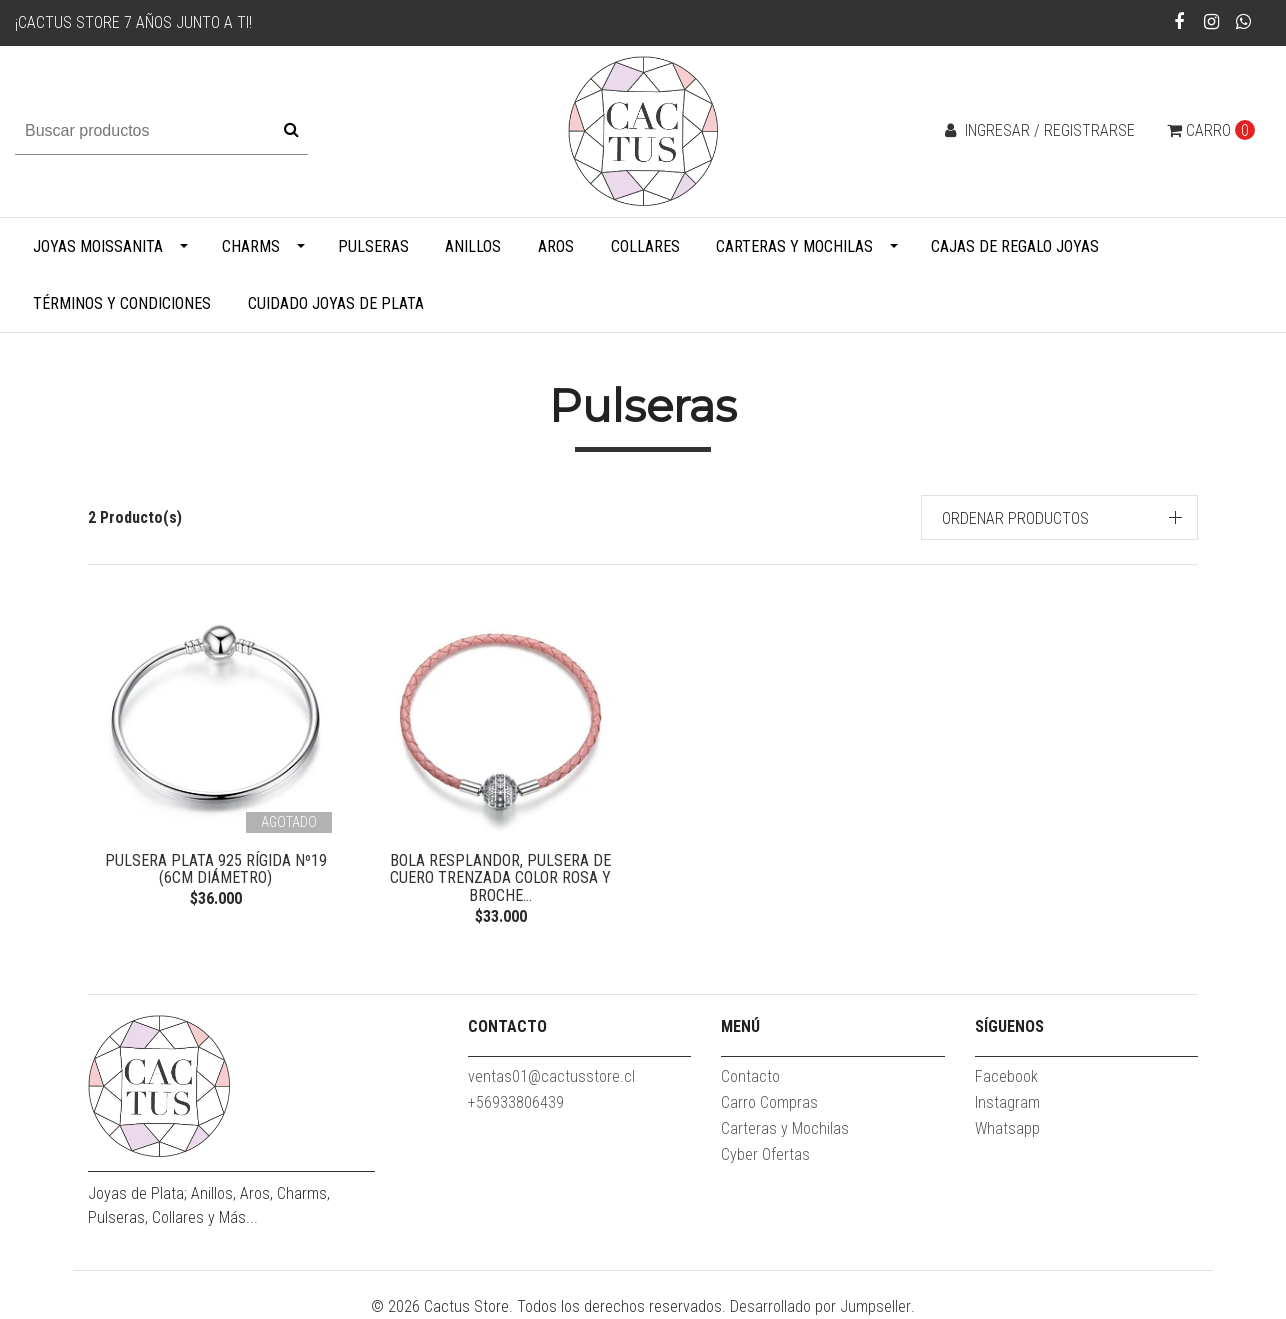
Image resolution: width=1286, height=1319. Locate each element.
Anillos (473, 246)
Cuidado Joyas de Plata (336, 303)
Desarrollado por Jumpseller (820, 1306)
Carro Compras (769, 1102)
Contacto (750, 1076)
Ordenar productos (1015, 518)
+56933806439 (516, 1102)
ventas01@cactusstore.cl (551, 1076)
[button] (1060, 517)
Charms (251, 246)
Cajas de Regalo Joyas (1015, 246)
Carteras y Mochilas (794, 246)
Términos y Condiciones (122, 303)
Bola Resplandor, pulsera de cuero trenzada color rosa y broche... (500, 878)
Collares (645, 246)
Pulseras (373, 246)
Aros (556, 246)
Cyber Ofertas (765, 1154)
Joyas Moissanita (98, 246)
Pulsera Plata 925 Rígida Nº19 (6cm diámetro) (216, 869)
